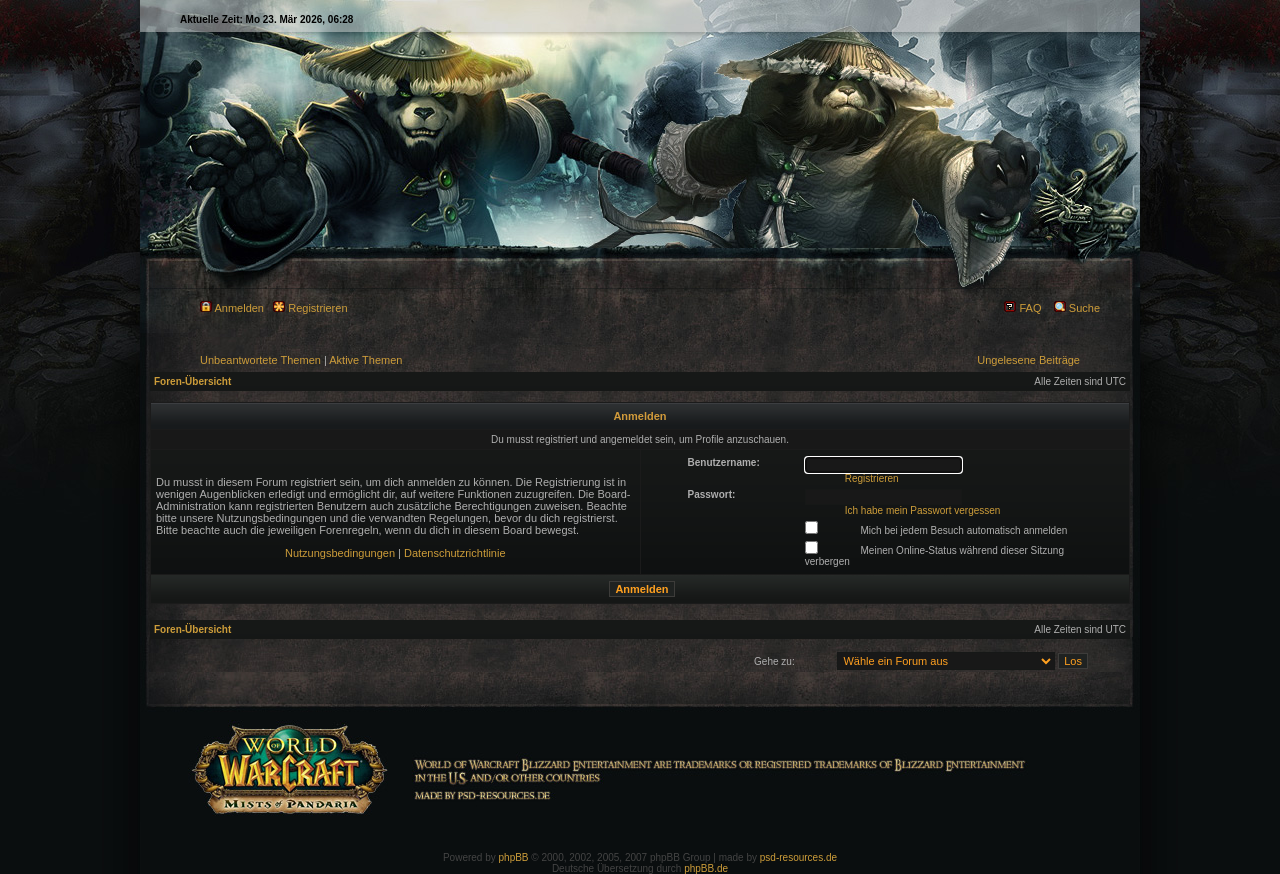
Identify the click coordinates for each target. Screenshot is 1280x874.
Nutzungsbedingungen (340, 553)
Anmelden (232, 308)
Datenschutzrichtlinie (455, 553)
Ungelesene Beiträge (1028, 360)
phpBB (514, 857)
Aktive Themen (365, 360)
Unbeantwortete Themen (260, 360)
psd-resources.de (798, 857)
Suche (1077, 308)
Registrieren (310, 308)
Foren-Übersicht (192, 381)
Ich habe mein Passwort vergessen (923, 510)
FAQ (1022, 308)
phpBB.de (706, 868)
